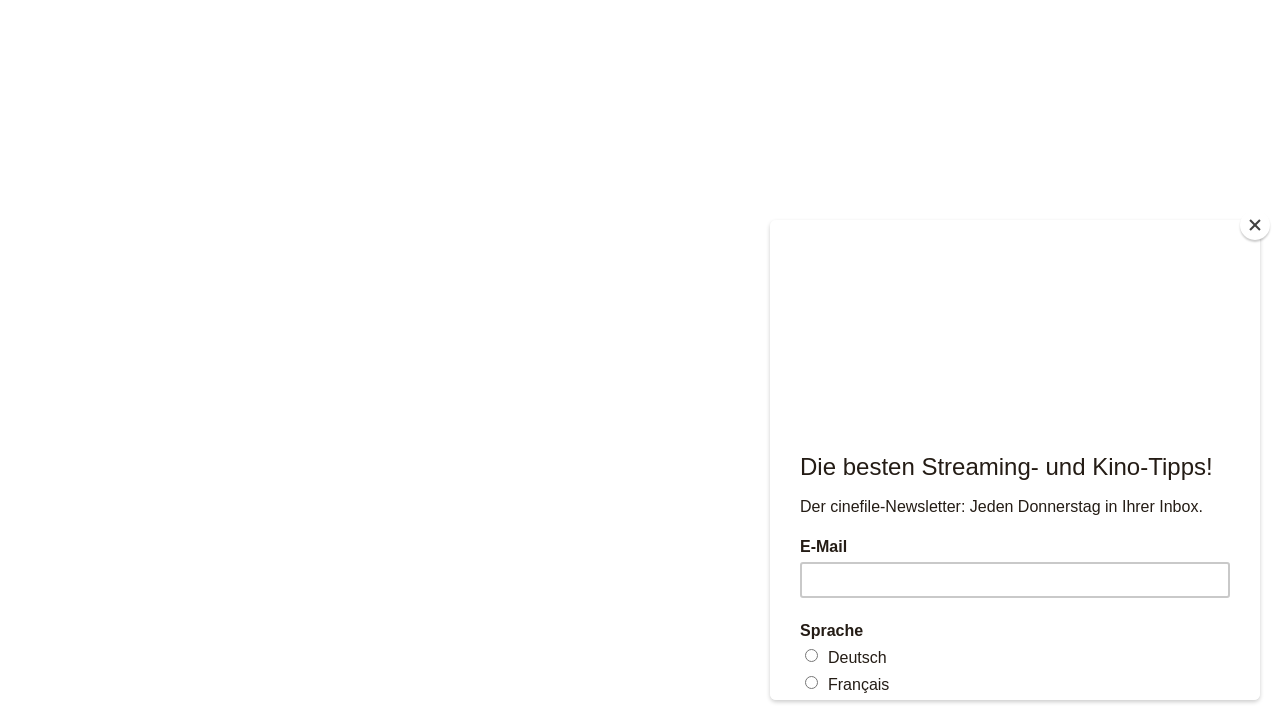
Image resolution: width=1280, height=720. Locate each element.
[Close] (1255, 225)
